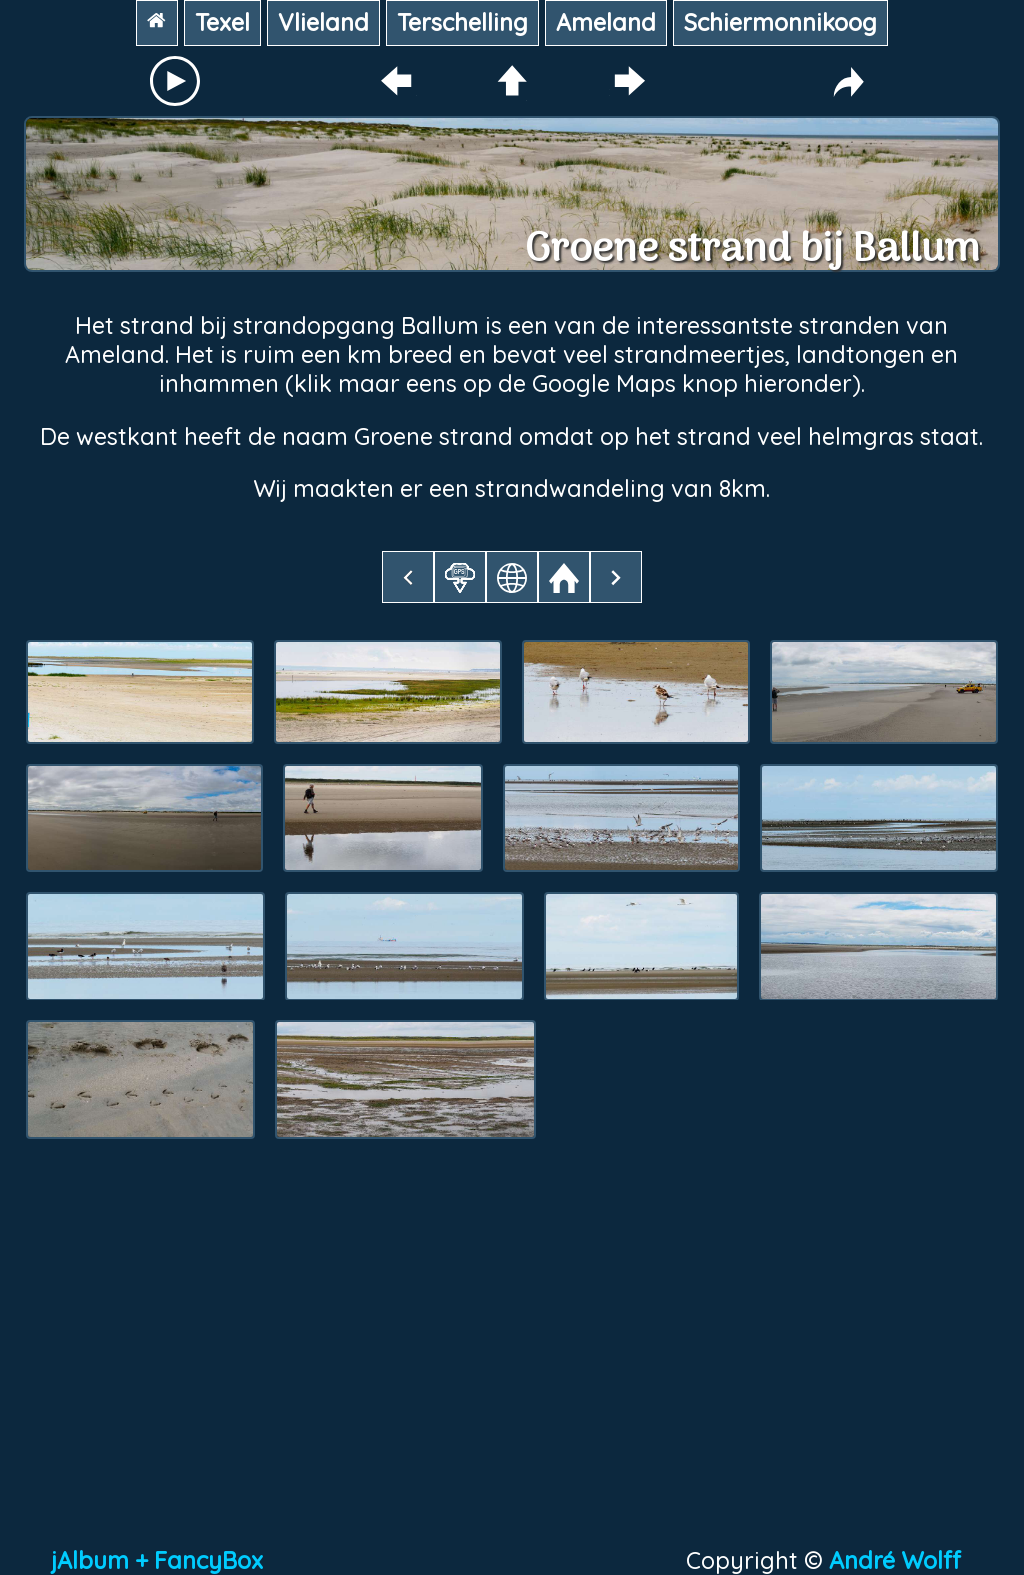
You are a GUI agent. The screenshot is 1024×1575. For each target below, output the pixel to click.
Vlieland (323, 22)
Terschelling (462, 22)
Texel (222, 22)
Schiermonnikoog (780, 22)
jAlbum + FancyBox (157, 1560)
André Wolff (901, 1560)
